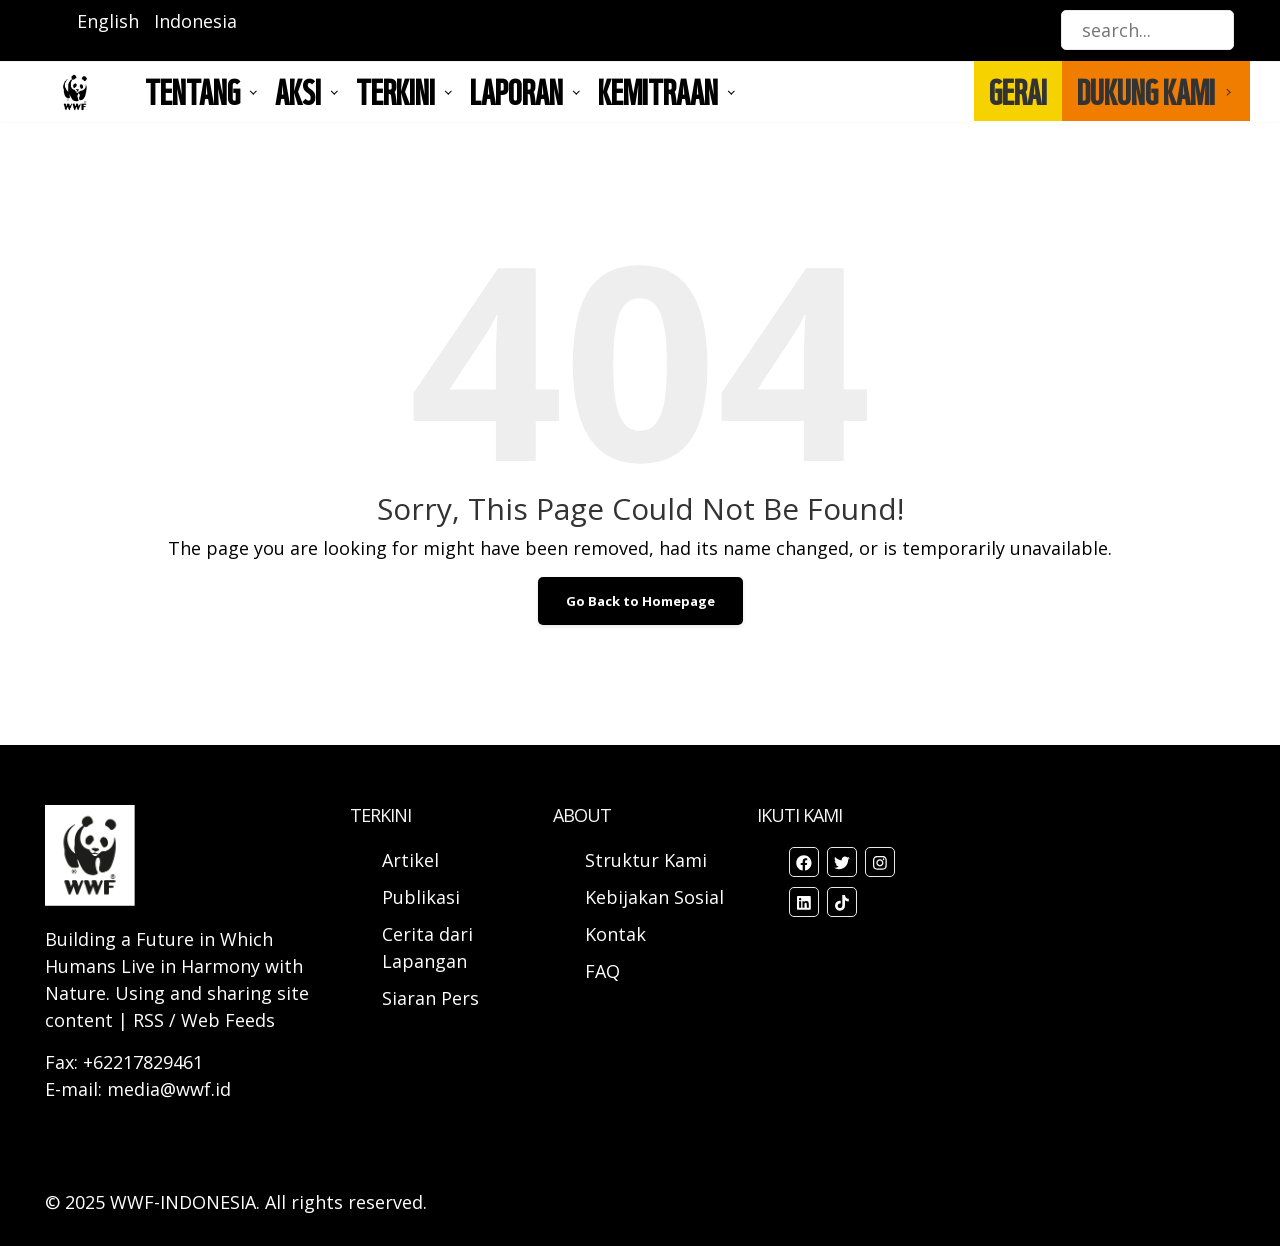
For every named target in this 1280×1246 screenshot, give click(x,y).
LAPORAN (516, 91)
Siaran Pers (430, 998)
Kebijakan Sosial (654, 897)
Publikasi (421, 897)
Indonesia (195, 21)
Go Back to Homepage (640, 601)
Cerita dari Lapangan (427, 947)
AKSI (298, 91)
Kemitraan (658, 91)
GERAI (1018, 91)
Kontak (615, 934)
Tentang (192, 91)
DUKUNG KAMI (1146, 91)
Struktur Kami (646, 860)
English (108, 21)
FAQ (602, 971)
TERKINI (395, 91)
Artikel (413, 860)
